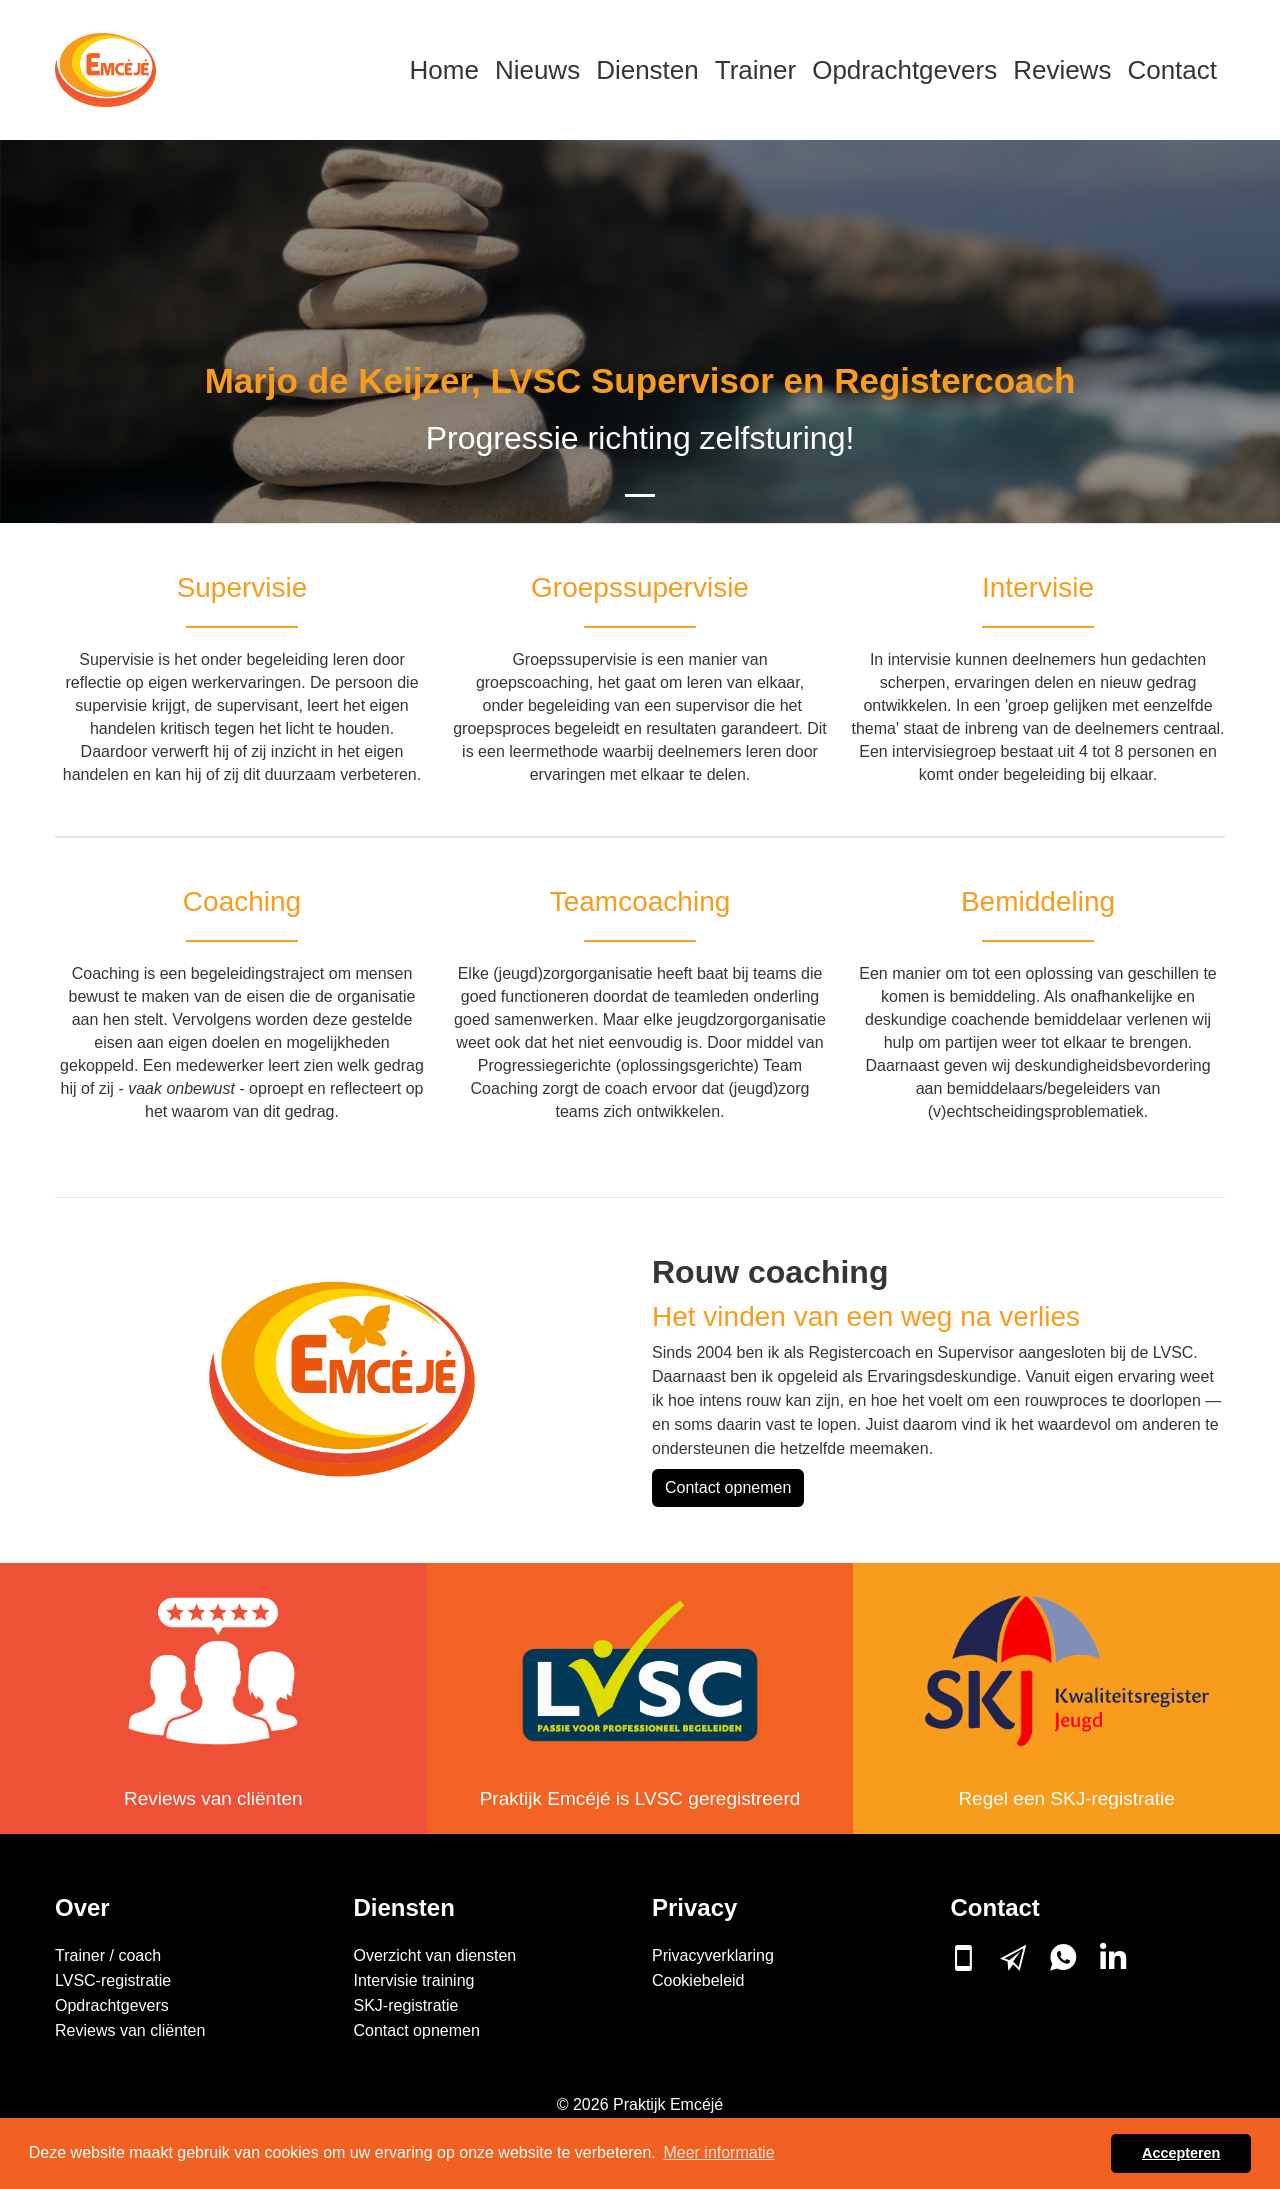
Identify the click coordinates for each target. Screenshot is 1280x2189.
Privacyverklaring (713, 1955)
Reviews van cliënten (213, 1798)
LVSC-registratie (113, 1980)
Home (444, 70)
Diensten (647, 70)
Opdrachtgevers (904, 70)
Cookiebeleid (698, 1980)
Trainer (755, 70)
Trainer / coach (108, 1955)
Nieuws (537, 70)
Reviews (1062, 70)
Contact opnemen (728, 1487)
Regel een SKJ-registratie (1066, 1798)
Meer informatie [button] (718, 2152)
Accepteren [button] (1181, 2153)
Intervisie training (414, 1980)
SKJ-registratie (406, 2005)
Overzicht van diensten (435, 1955)
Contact (1172, 70)
